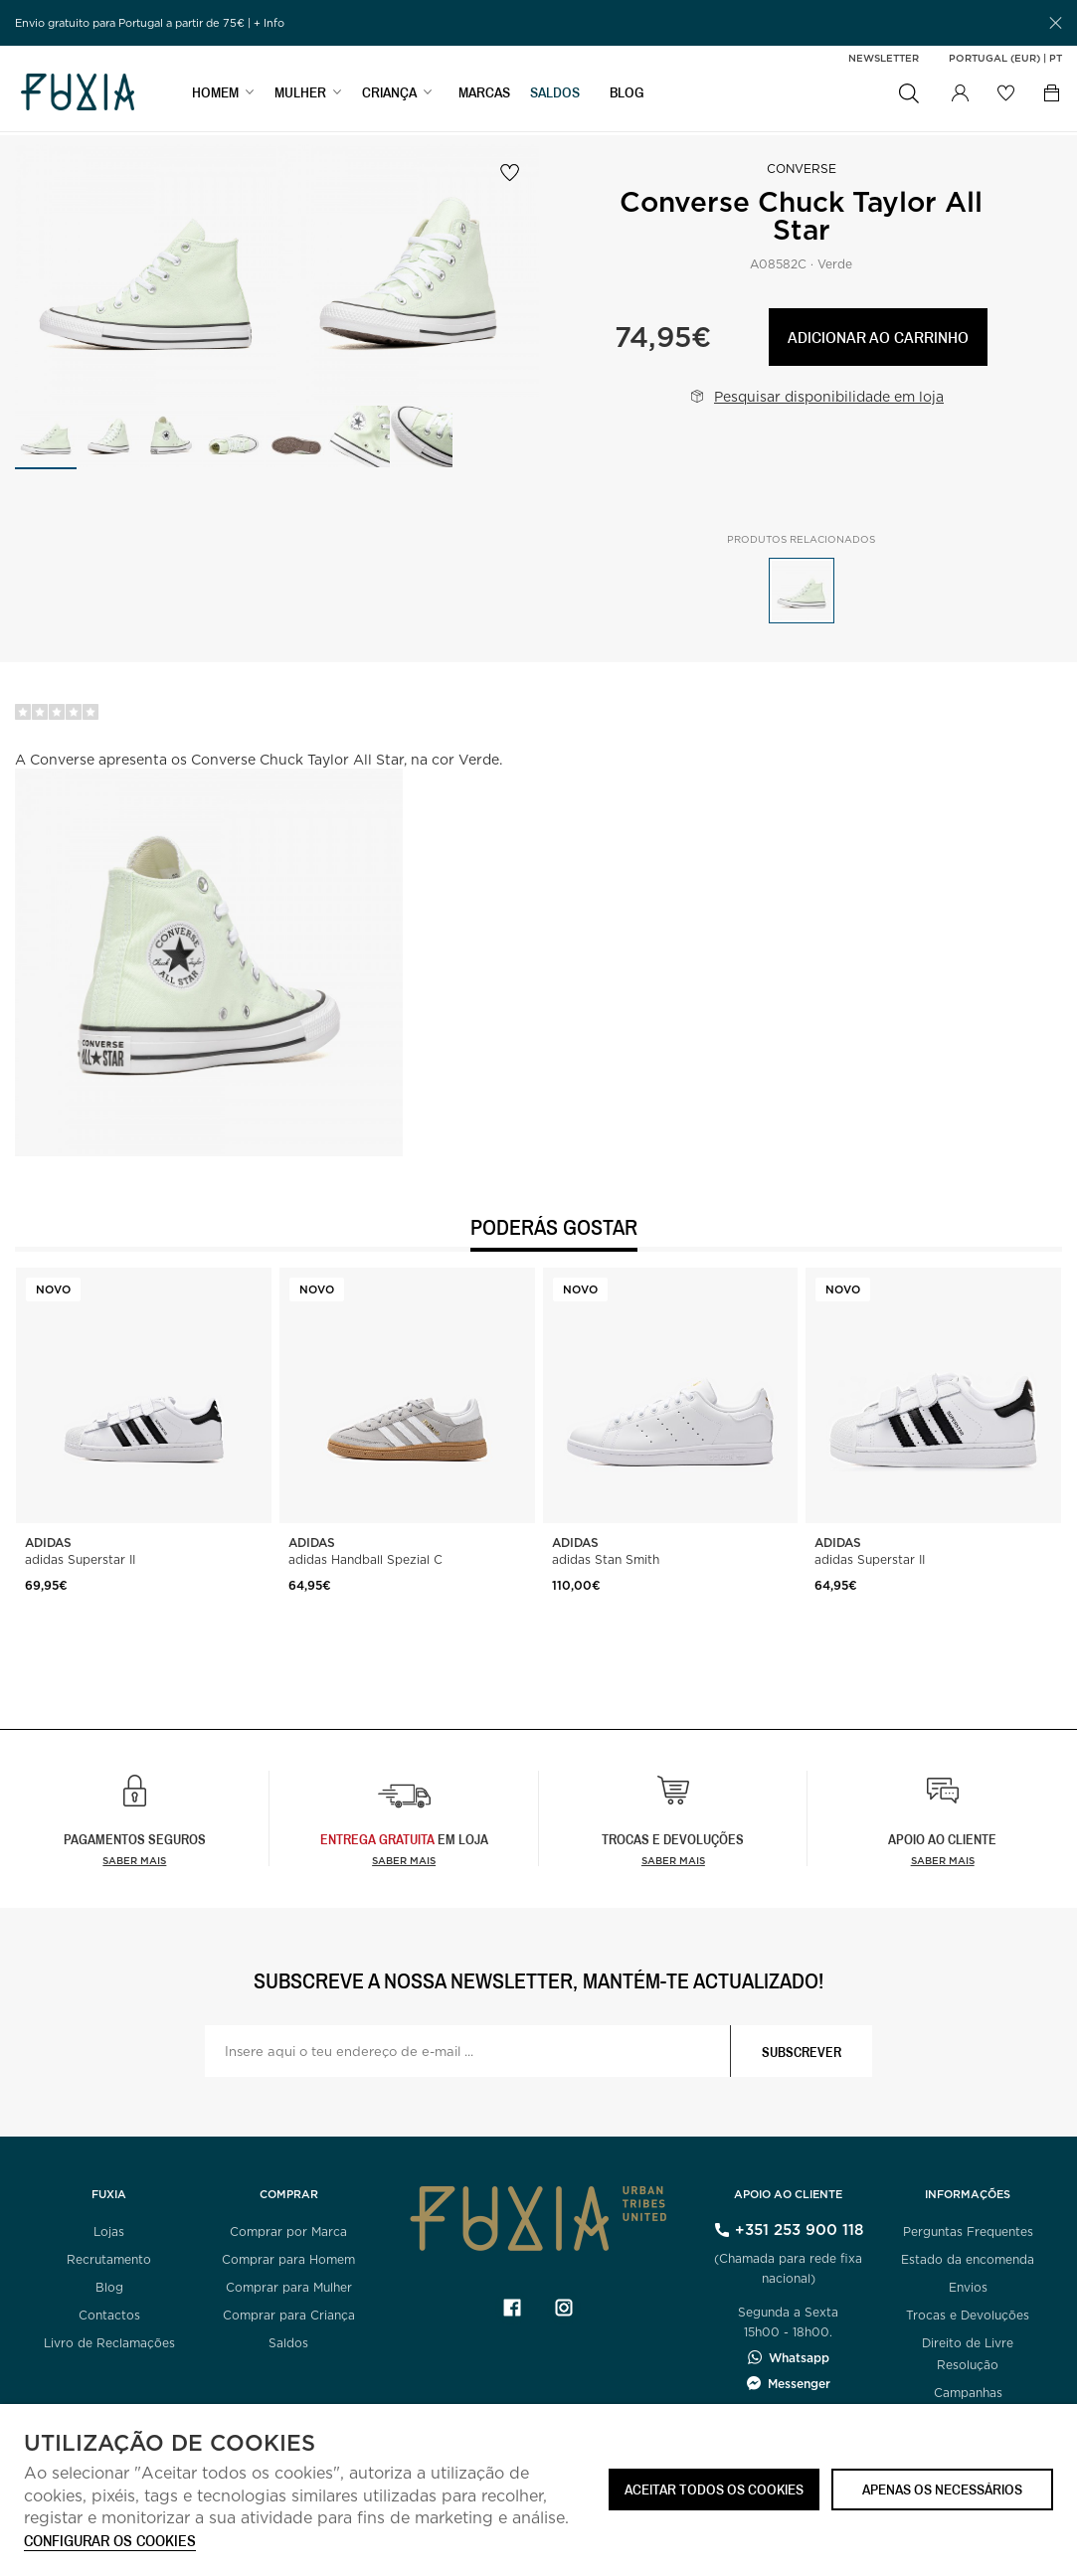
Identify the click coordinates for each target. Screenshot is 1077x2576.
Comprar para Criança (289, 2315)
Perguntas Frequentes (968, 2231)
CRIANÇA (389, 96)
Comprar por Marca (288, 2231)
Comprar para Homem (288, 2259)
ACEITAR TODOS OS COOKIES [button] (714, 2489)
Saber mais (134, 1860)
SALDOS (555, 96)
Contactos (109, 2315)
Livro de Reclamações (109, 2342)
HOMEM (215, 96)
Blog (109, 2287)
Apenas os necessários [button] (942, 2489)
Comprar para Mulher (289, 2287)
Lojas (108, 2231)
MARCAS (484, 96)
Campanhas (968, 2392)
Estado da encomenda (967, 2259)
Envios (968, 2287)
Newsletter (883, 58)
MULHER (300, 96)
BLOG (627, 96)
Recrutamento (109, 2259)
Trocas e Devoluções (967, 2315)
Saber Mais (404, 1860)
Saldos (288, 2342)
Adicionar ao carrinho (878, 336)
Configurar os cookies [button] (110, 2541)
